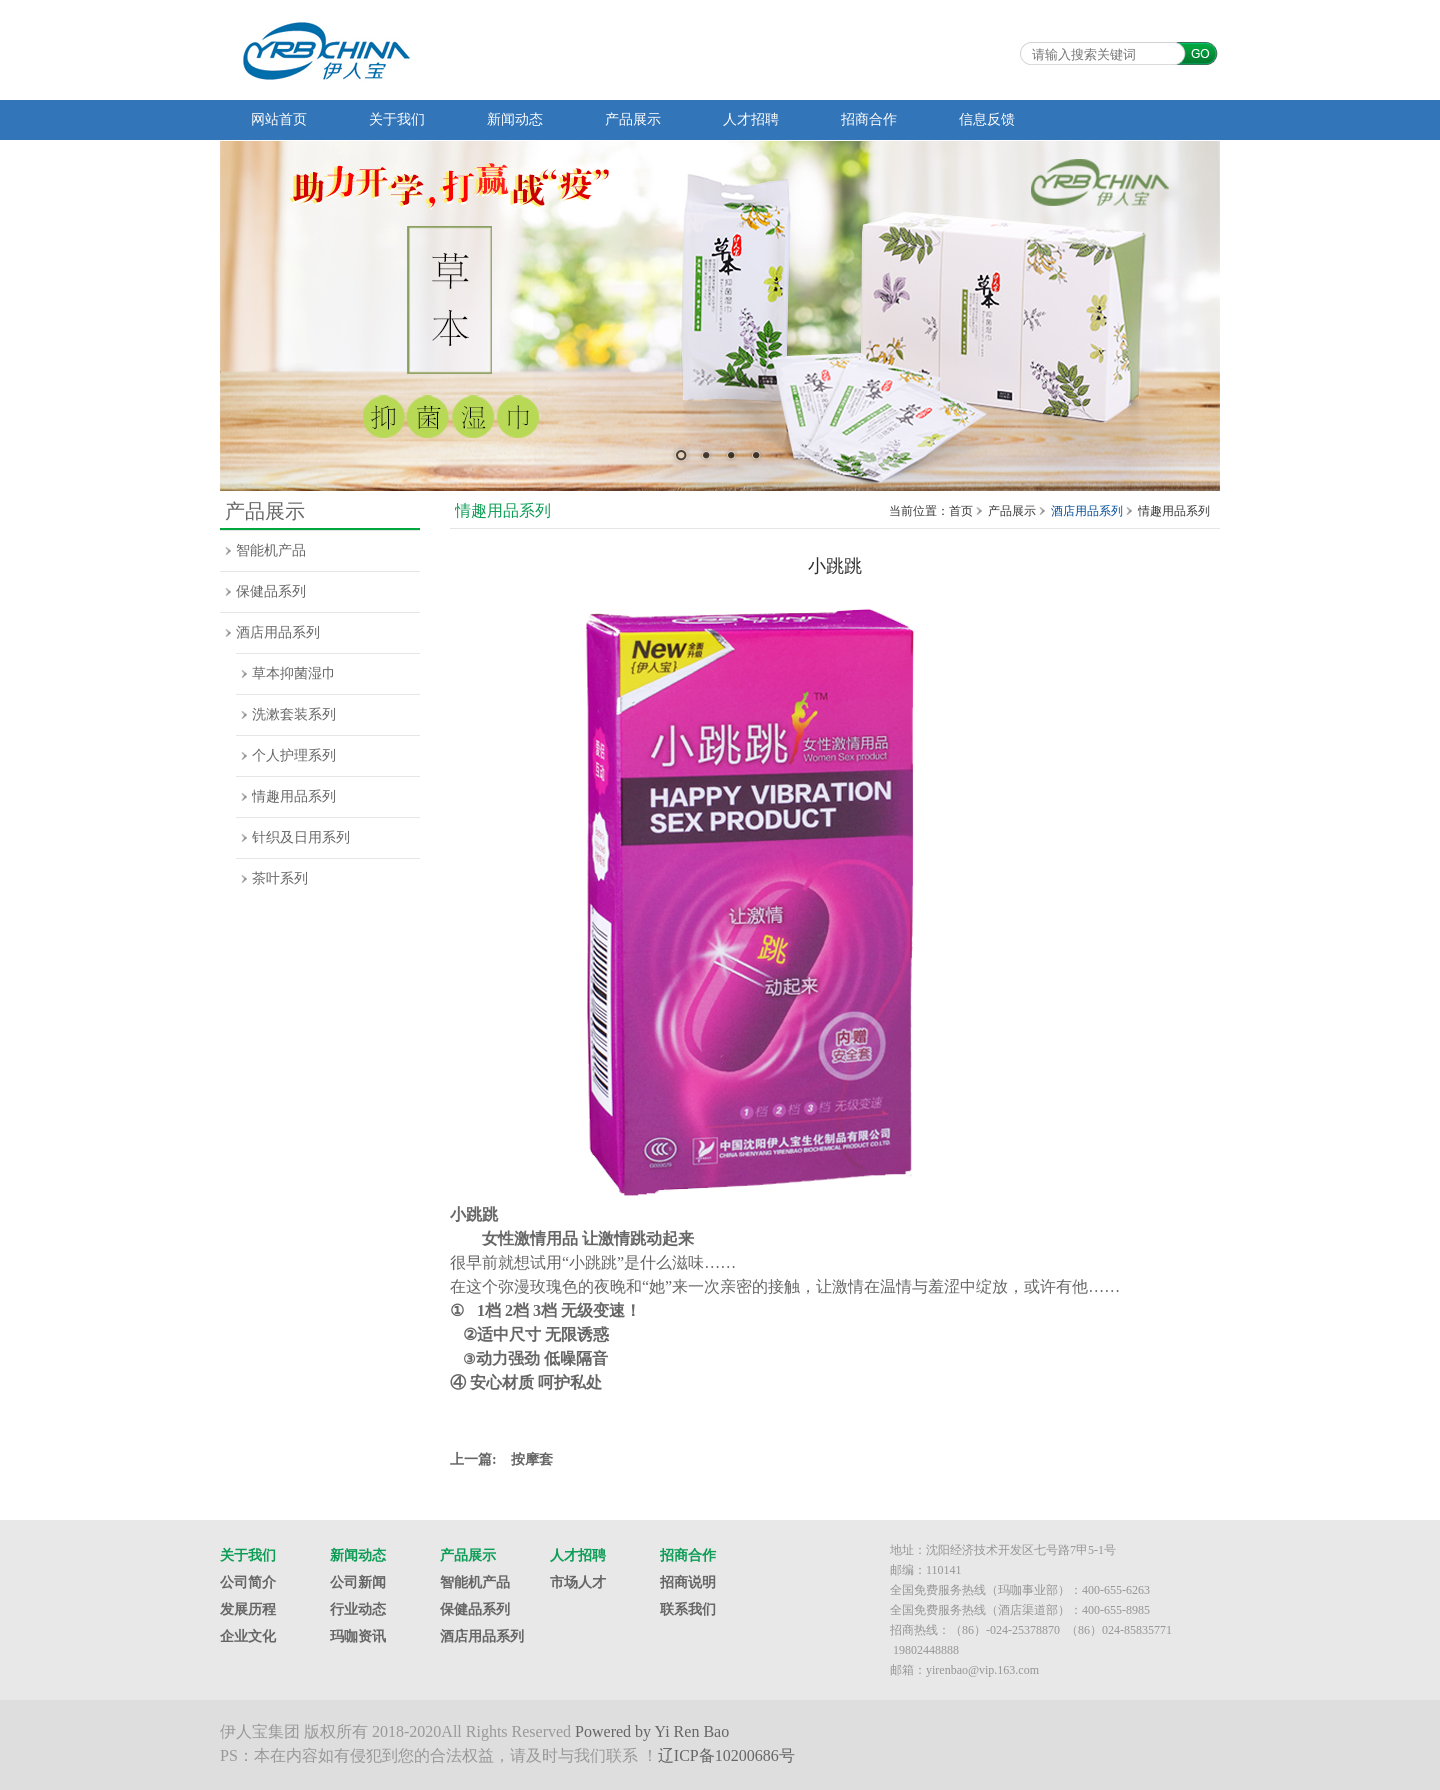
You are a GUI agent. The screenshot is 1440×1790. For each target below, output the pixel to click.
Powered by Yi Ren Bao (652, 1731)
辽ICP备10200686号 (726, 1755)
